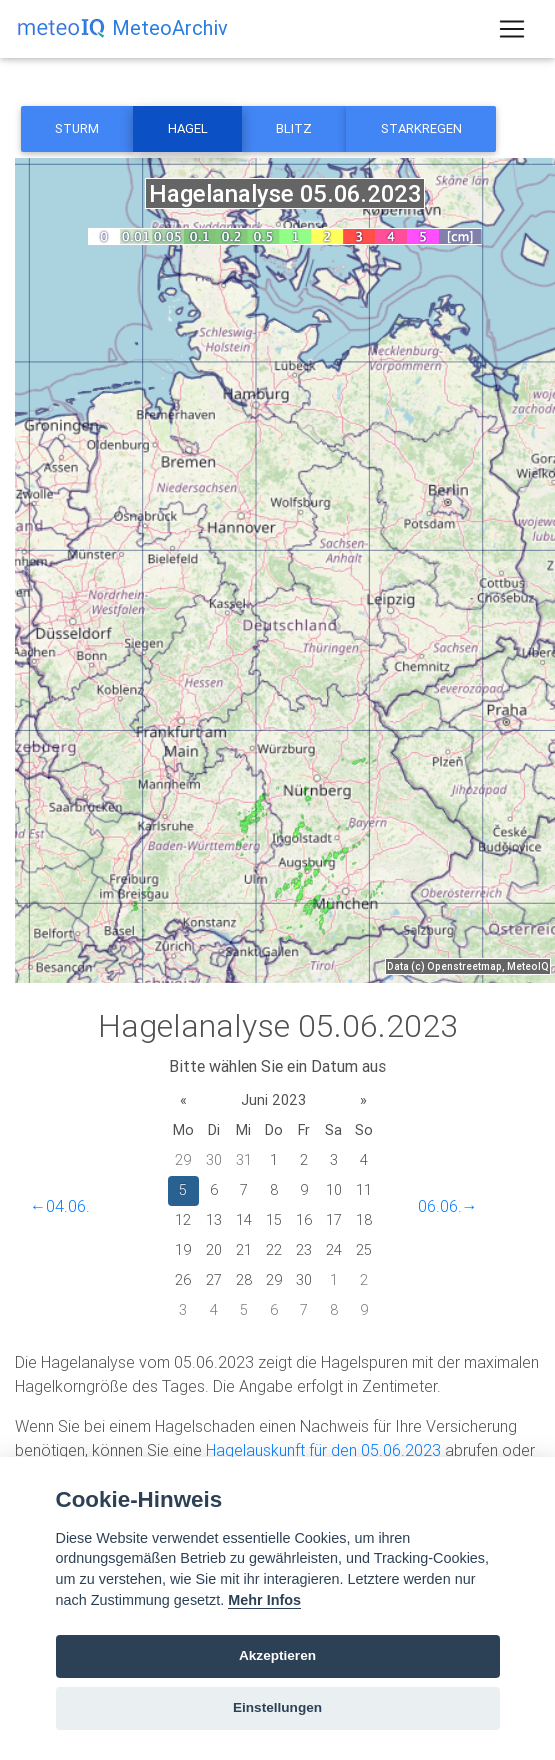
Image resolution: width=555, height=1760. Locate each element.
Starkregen (421, 128)
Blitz (294, 128)
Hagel (188, 128)
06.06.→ (448, 1206)
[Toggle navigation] (512, 29)
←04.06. (60, 1206)
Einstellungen (277, 1707)
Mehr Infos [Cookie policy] (264, 1600)
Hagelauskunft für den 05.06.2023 (323, 1450)
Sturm (77, 128)
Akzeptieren (277, 1655)
